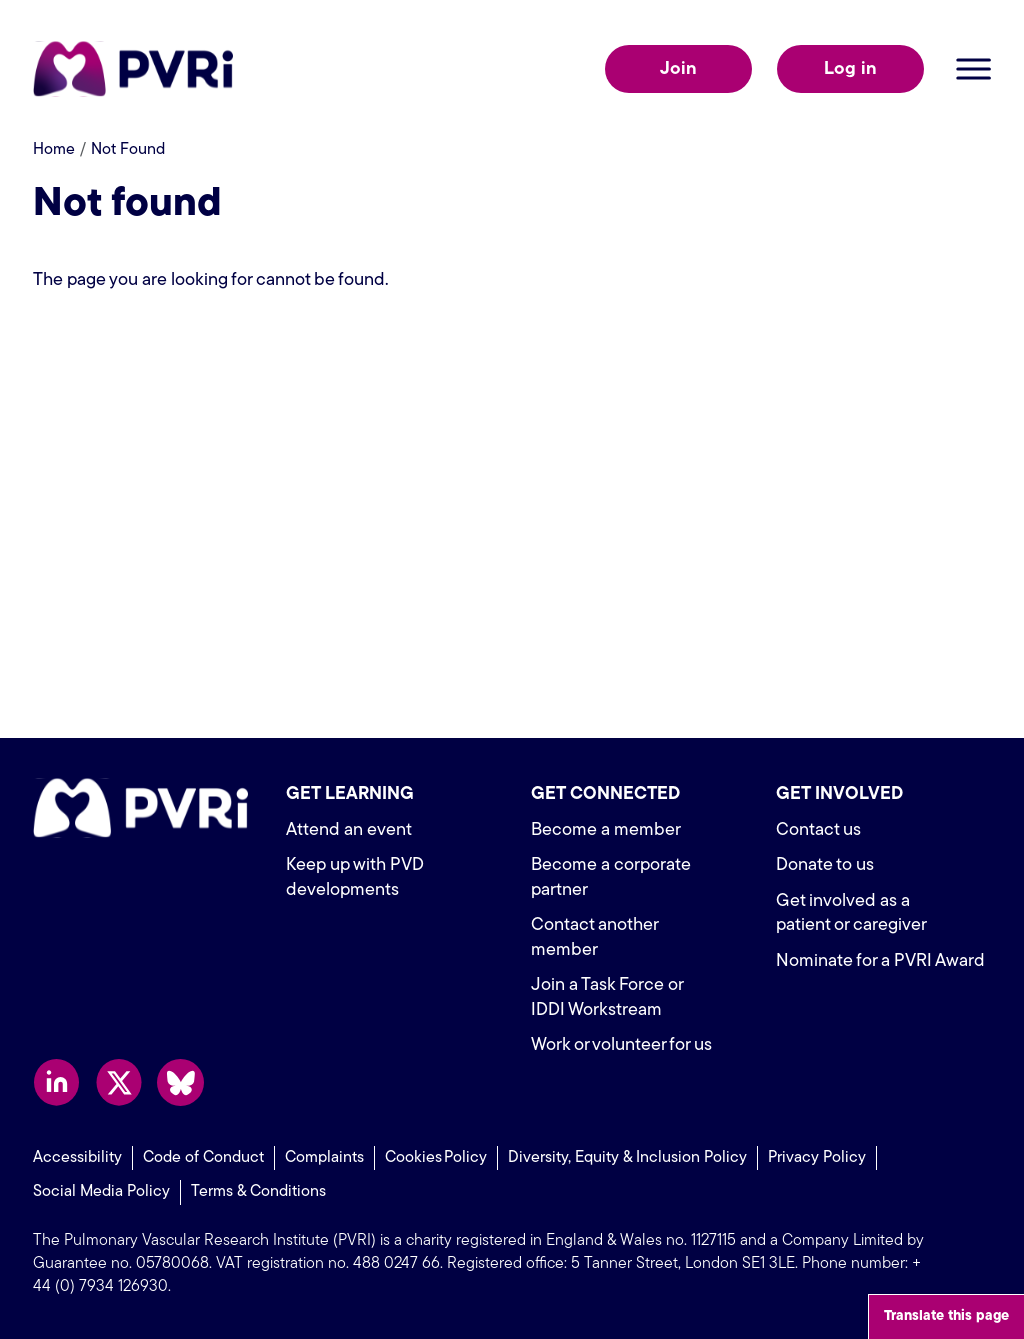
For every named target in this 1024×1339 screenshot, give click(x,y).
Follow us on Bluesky (180, 1082)
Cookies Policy (436, 1158)
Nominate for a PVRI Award (880, 961)
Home (54, 150)
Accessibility (77, 1158)
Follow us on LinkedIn (56, 1082)
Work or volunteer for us (621, 1045)
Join (678, 69)
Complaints (324, 1158)
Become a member (606, 830)
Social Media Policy (101, 1192)
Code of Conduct (203, 1158)
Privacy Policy (817, 1158)
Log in (850, 69)
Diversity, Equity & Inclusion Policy (627, 1158)
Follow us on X (118, 1082)
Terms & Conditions (258, 1192)
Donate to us (825, 865)
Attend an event (349, 830)
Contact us (818, 830)
